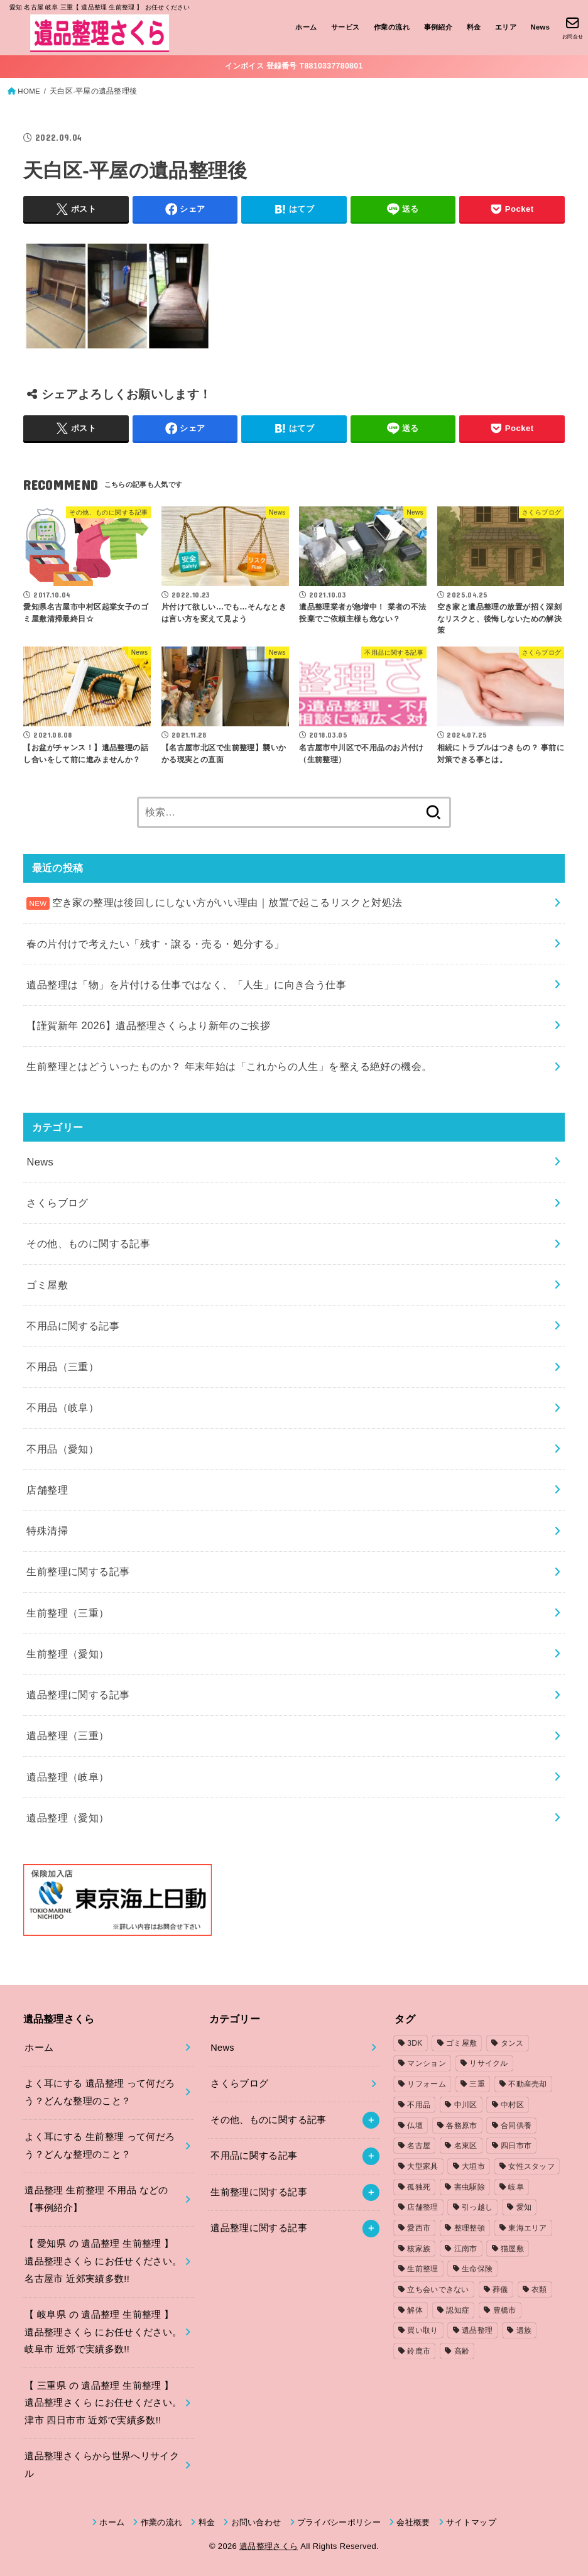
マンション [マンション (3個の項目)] (426, 2063)
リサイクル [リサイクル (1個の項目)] (488, 2063)
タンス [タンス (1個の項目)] (512, 2043)
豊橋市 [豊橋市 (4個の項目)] (504, 2310)
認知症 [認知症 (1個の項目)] (457, 2310)
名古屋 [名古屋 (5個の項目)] (418, 2145)
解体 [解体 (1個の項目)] (415, 2310)
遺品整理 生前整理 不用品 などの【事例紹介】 (96, 2199)
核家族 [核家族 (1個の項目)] (418, 2248)
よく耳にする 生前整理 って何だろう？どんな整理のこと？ (99, 2145)
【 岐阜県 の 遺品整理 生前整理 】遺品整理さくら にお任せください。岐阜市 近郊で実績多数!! (103, 2332)
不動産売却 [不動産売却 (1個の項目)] (527, 2084)
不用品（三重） (62, 1366)
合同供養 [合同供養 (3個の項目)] (516, 2125)
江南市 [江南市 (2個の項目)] (465, 2248)
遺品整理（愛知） (67, 1817)
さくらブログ (57, 1202)
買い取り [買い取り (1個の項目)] (422, 2330)
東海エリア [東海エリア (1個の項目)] (527, 2228)
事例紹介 (438, 27)
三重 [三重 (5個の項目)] (477, 2084)
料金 (474, 27)
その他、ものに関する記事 (88, 1243)
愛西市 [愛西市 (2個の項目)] (418, 2228)
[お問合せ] (572, 27)
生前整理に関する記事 (77, 1571)
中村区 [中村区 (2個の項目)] (512, 2104)
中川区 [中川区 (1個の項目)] (465, 2104)
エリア (505, 27)
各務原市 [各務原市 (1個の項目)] (461, 2125)
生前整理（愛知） (67, 1653)
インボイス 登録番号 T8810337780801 (293, 66)
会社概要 (413, 2522)
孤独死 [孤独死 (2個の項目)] (418, 2187)
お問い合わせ (256, 2522)
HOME (29, 91)
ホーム (306, 27)
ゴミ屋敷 (47, 1285)
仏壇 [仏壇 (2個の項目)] (415, 2125)
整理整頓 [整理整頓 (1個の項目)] (469, 2228)
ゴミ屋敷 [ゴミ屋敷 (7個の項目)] (461, 2043)
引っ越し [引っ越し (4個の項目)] (477, 2207)
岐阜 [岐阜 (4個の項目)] (516, 2187)
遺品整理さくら (268, 2546)
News (540, 27)
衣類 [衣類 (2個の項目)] (539, 2289)
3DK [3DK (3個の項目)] (414, 2043)
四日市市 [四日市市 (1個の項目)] (516, 2145)
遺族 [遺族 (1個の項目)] (524, 2330)
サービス (345, 27)
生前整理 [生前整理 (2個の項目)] (422, 2268)
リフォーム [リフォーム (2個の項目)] (426, 2084)
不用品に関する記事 (72, 1325)
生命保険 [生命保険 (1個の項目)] (477, 2268)
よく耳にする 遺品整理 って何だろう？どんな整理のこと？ (99, 2092)
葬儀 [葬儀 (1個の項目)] (500, 2289)
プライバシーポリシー (339, 2522)
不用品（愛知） (62, 1448)
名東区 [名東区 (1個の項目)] (465, 2145)
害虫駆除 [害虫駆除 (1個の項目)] (469, 2187)
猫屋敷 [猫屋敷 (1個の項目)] (512, 2248)
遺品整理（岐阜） (67, 1776)
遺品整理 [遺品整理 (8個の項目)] (477, 2330)
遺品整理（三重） (67, 1735)
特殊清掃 (47, 1530)
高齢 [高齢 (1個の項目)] (462, 2351)
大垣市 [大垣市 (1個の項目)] (473, 2166)
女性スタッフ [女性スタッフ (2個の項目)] (531, 2166)
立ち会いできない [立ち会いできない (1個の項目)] (438, 2289)
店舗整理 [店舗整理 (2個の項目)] (422, 2207)
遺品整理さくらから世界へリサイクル (101, 2465)
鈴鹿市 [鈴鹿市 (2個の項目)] (418, 2351)
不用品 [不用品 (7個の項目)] (418, 2104)
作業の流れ (392, 27)
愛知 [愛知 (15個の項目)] (524, 2207)
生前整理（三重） (67, 1612)
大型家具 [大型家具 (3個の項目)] (422, 2166)
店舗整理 (47, 1489)
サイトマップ (471, 2522)
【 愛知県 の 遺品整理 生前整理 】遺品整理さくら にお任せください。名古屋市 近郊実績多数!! (103, 2261)
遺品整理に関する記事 (77, 1694)
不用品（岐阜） (62, 1407)
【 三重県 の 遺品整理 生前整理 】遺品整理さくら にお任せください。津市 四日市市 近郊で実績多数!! (103, 2403)
